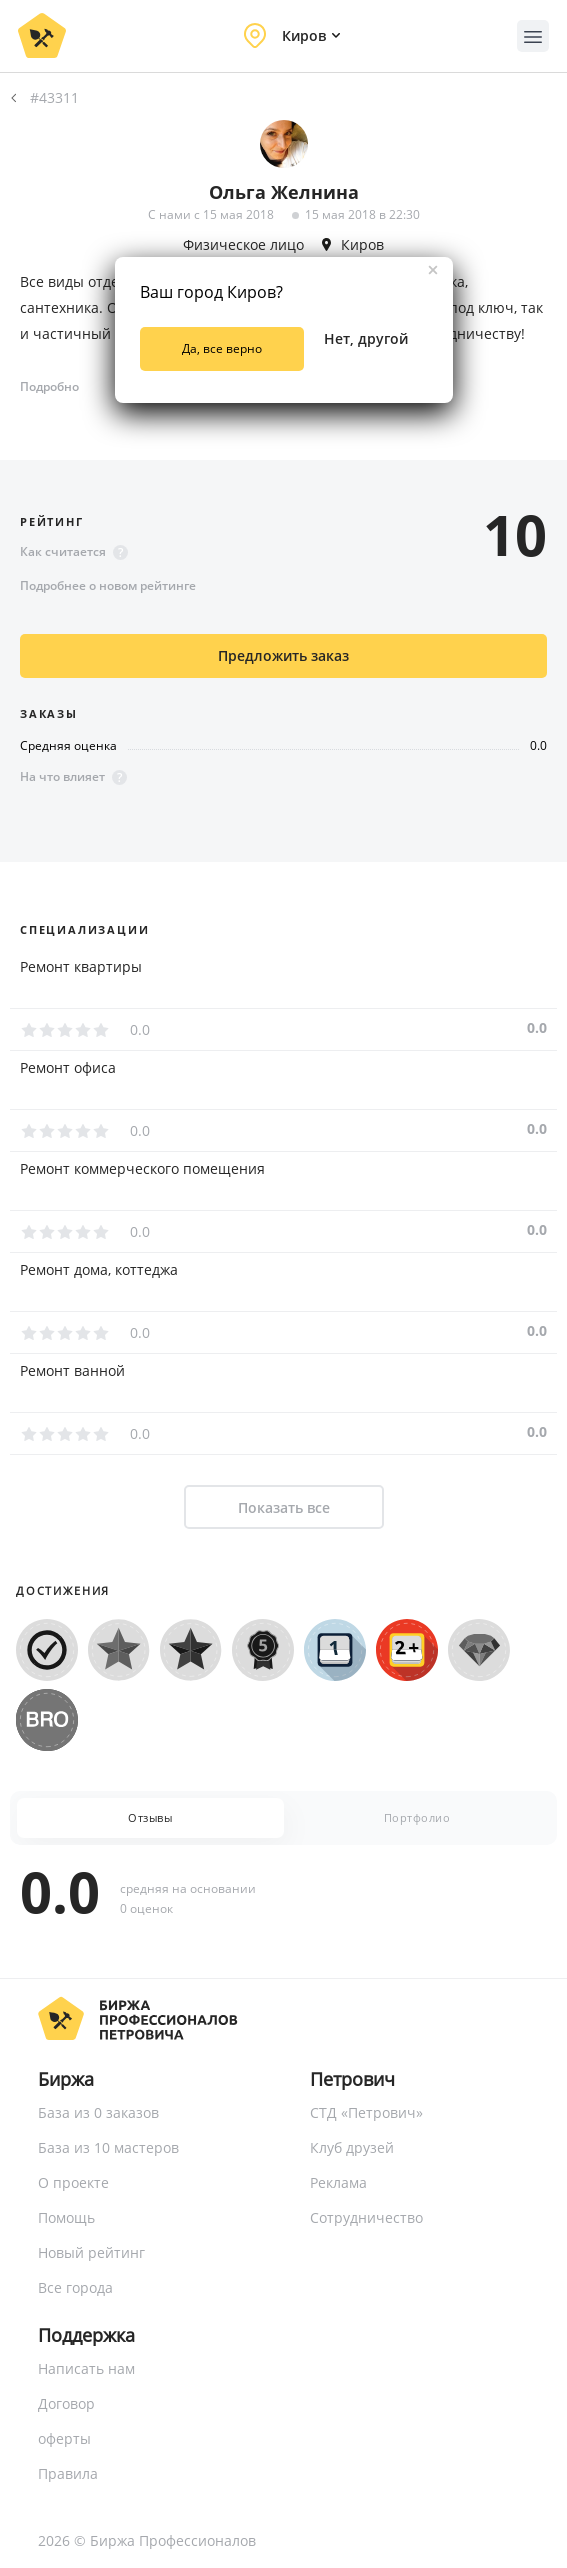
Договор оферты (66, 2421)
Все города (75, 2287)
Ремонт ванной (72, 1371)
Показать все (284, 1507)
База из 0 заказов (98, 2112)
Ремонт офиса (68, 1068)
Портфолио (417, 1817)
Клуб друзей (352, 2147)
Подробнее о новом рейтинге (108, 585)
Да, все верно (222, 348)
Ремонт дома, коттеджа (99, 1270)
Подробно (49, 386)
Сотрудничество (366, 2217)
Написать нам (86, 2368)
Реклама (338, 2182)
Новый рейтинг (91, 2252)
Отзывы (150, 1817)
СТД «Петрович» (366, 2112)
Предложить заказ (283, 655)
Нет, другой (366, 338)
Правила (68, 2473)
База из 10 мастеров (108, 2147)
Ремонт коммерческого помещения (142, 1169)
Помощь (66, 2217)
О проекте (73, 2182)
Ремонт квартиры (81, 967)
